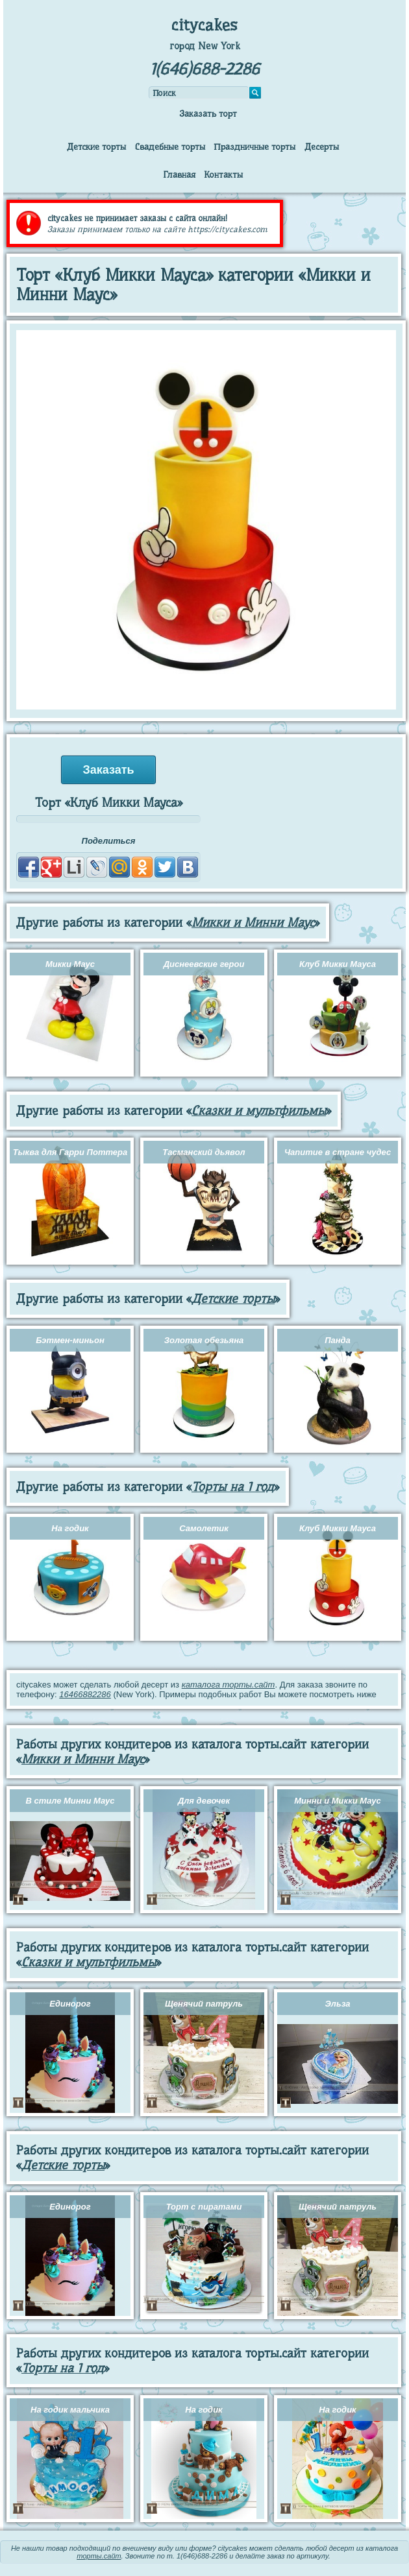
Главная (179, 174)
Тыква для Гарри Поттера (70, 1152)
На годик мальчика (70, 2410)
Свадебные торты (170, 146)
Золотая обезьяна (204, 1340)
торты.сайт (99, 2556)
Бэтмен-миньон (70, 1340)
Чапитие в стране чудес (337, 1152)
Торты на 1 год (233, 1486)
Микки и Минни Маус (253, 922)
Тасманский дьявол (203, 1152)
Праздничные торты (254, 146)
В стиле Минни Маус (69, 1801)
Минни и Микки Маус (337, 1801)
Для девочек (204, 1801)
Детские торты (96, 146)
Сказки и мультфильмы (259, 1110)
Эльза (337, 2004)
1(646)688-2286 (205, 69)
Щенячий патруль (204, 2004)
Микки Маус (70, 964)
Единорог (69, 2004)
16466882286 (85, 1694)
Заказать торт (208, 113)
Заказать (108, 769)
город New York (204, 46)
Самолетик (204, 1528)
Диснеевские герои (204, 964)
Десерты (321, 146)
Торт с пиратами (204, 2207)
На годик (69, 1528)
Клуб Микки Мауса (337, 964)
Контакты (223, 174)
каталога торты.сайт (228, 1684)
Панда (338, 1340)
